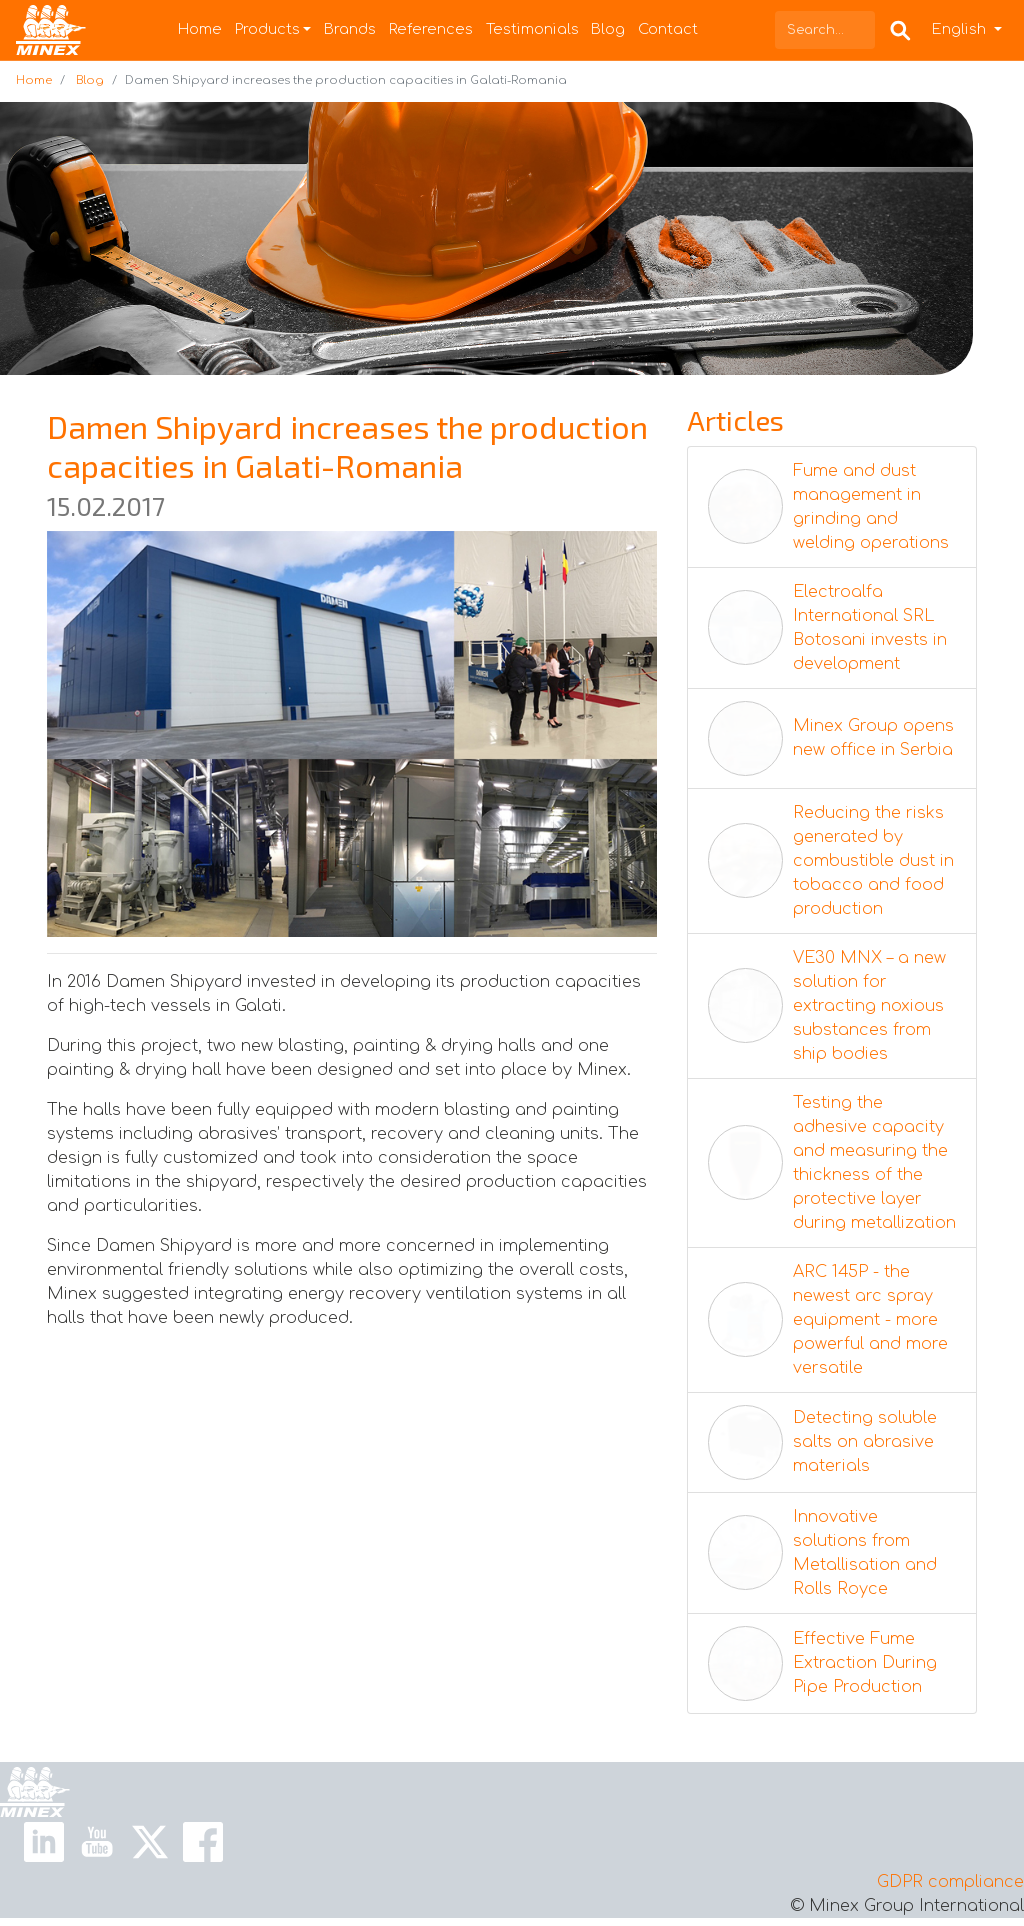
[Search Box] (900, 29)
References (431, 29)
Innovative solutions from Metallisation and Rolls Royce (865, 1553)
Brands (350, 29)
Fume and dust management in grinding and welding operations (871, 507)
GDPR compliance (950, 1882)
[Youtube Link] (97, 1841)
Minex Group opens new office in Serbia (873, 738)
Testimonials (532, 29)
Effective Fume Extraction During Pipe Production (865, 1663)
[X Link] (150, 1841)
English (961, 29)
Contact (668, 29)
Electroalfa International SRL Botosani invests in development (870, 628)
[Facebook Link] (203, 1841)
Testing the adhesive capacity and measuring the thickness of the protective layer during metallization (874, 1163)
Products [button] (267, 29)
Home (200, 29)
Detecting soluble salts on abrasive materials (865, 1442)
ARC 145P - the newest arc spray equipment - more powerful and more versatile (870, 1320)
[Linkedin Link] (44, 1841)
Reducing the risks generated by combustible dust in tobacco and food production (873, 861)
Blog (608, 29)
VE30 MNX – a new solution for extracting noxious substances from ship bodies (869, 1006)
